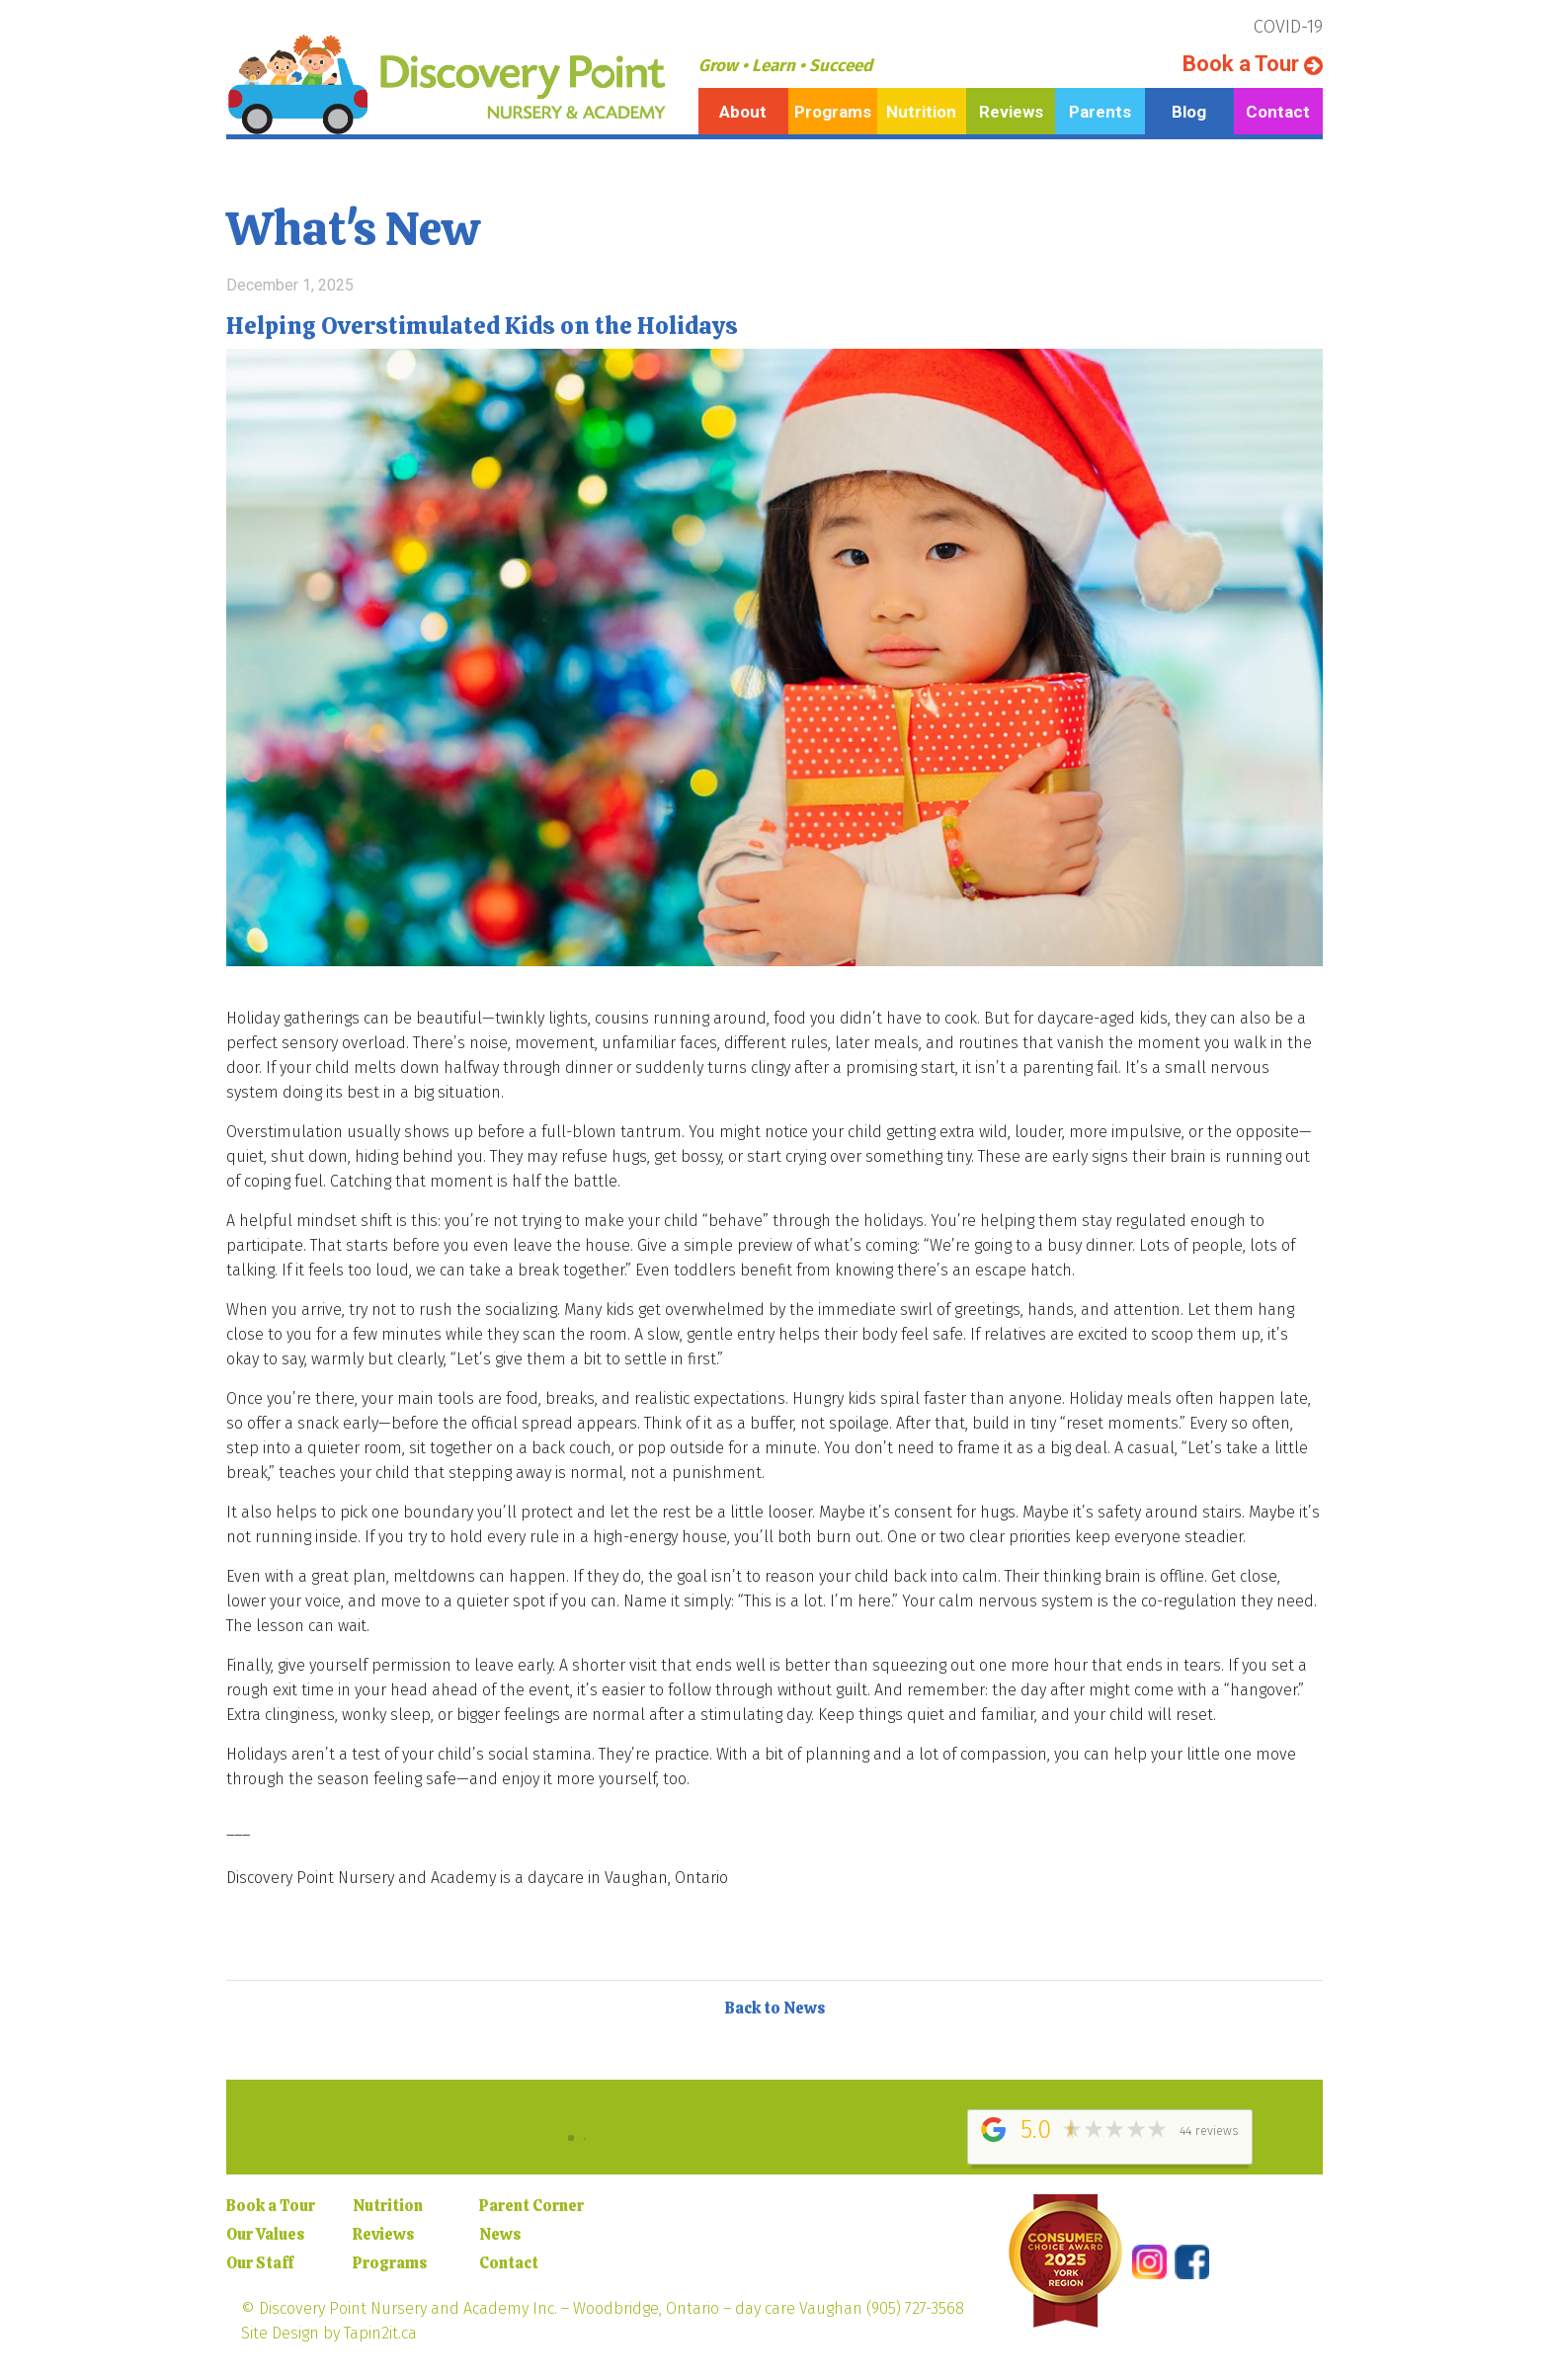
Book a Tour (1252, 63)
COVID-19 (1288, 27)
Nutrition (921, 112)
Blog (1189, 112)
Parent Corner (531, 2205)
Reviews (1011, 112)
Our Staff (259, 2263)
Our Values (265, 2234)
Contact (1278, 112)
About (743, 112)
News (500, 2234)
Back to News (775, 2008)
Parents (1100, 112)
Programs (832, 112)
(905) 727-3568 (915, 2308)
